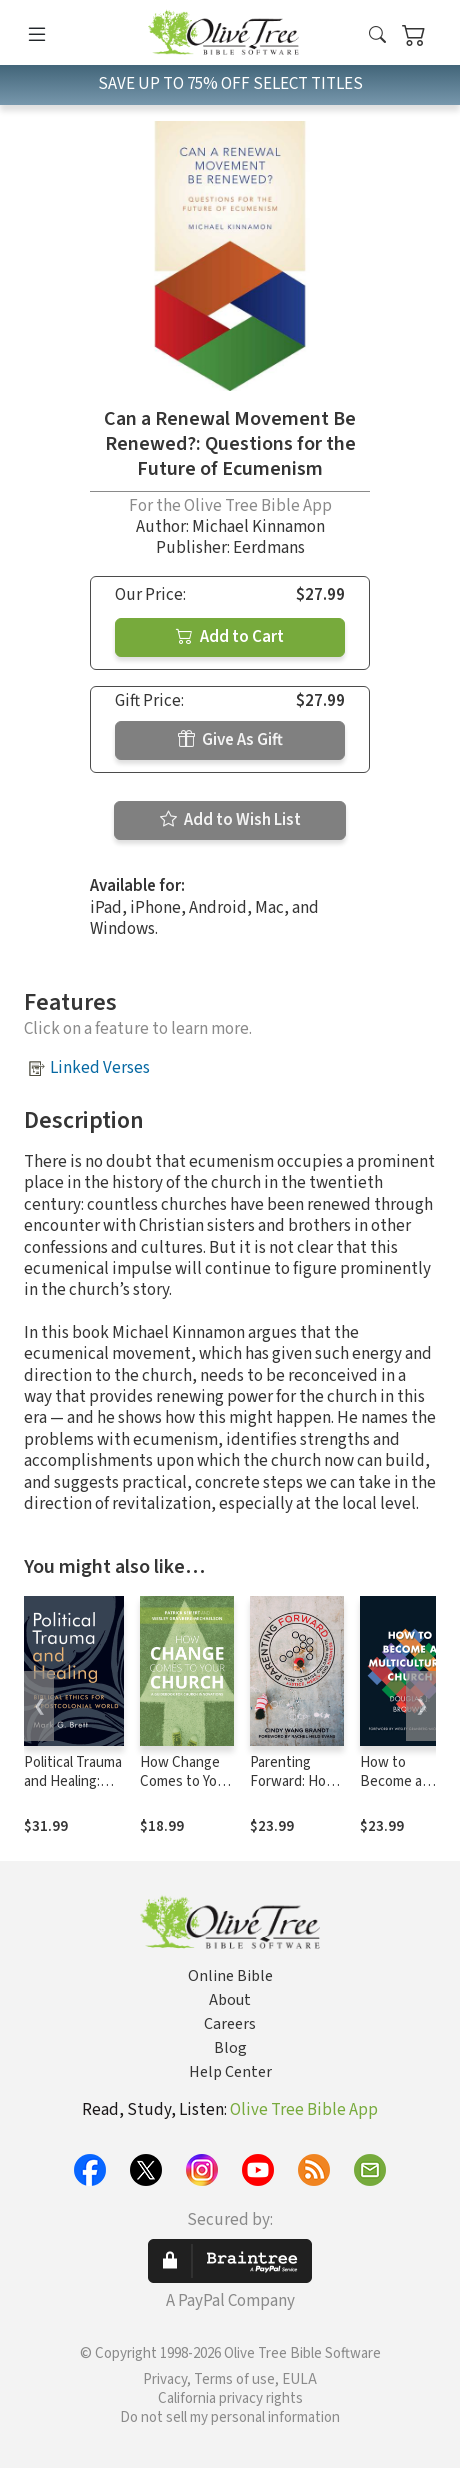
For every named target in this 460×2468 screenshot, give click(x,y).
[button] (377, 36)
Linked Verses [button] (100, 1068)
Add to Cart (230, 637)
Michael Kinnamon (258, 527)
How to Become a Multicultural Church (399, 1791)
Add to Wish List (230, 820)
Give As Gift (230, 740)
